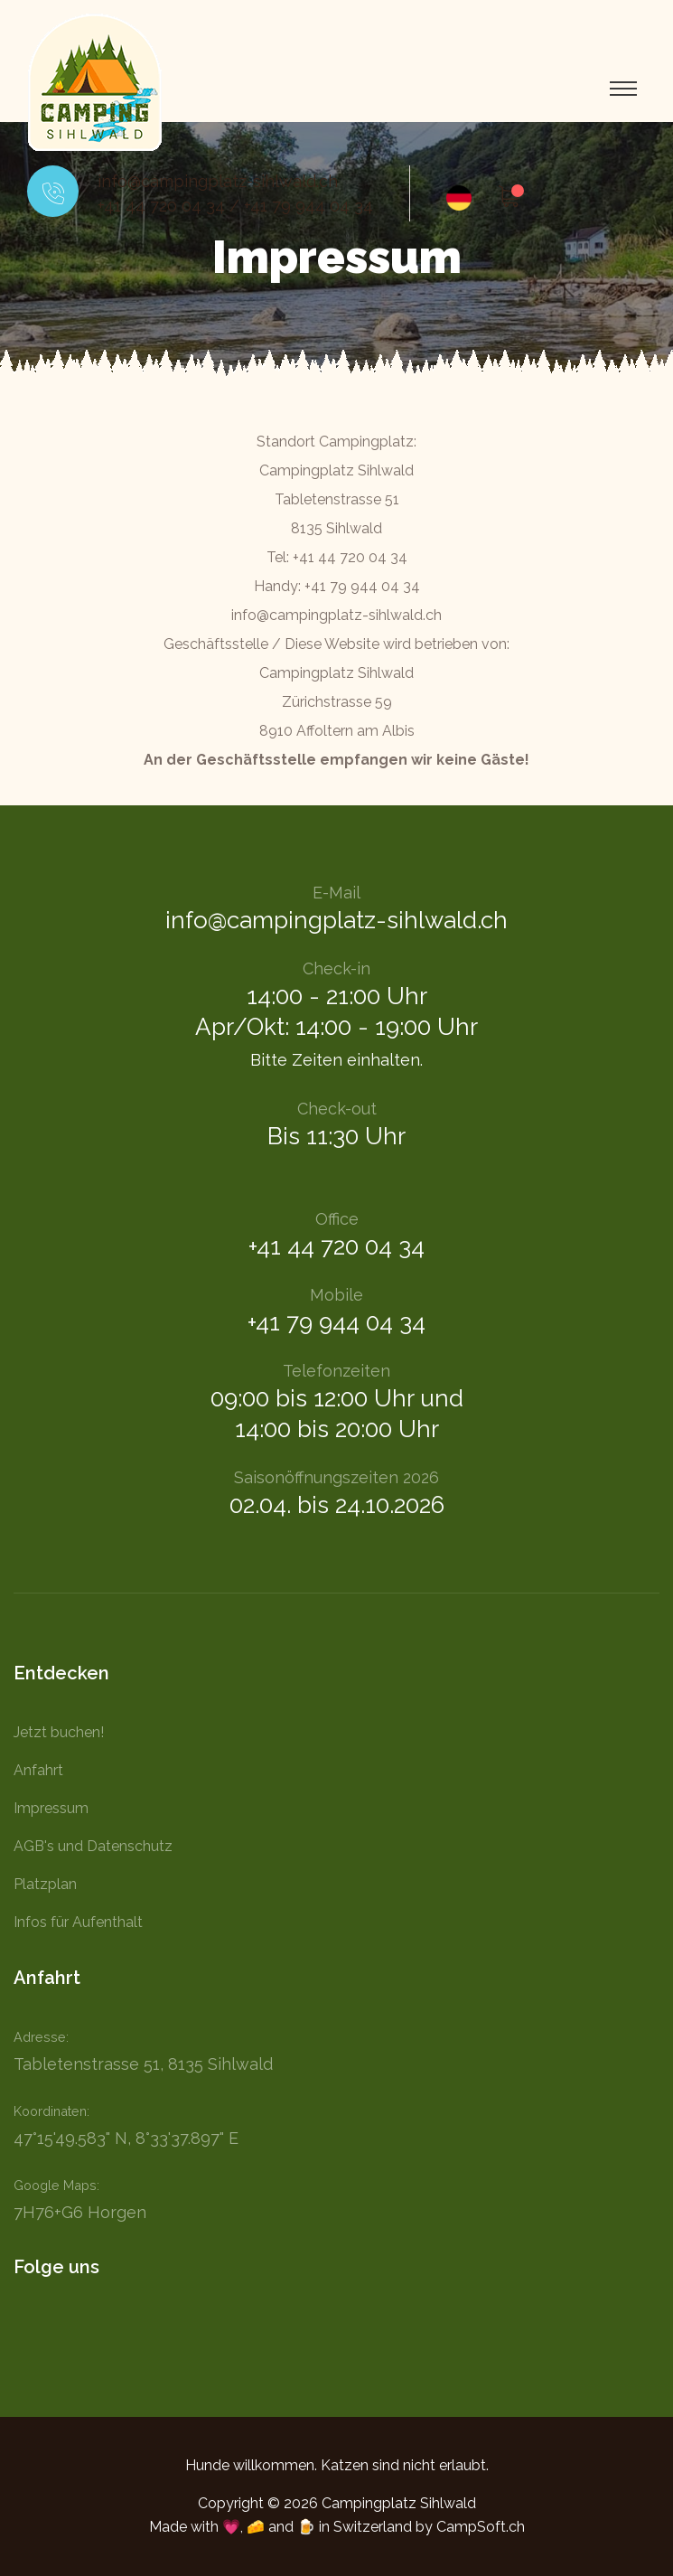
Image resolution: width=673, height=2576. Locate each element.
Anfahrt (38, 1770)
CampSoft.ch (480, 2526)
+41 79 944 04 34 (308, 205)
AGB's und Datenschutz (93, 1846)
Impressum (51, 1808)
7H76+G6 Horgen (80, 2212)
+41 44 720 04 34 (161, 205)
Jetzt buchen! (59, 1732)
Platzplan (45, 1884)
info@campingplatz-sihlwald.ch (218, 181)
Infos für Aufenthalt (78, 1922)
